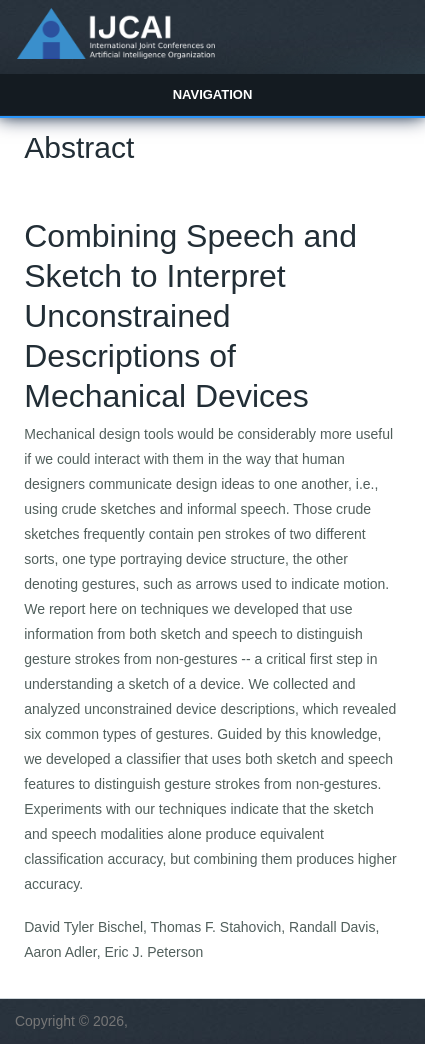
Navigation (213, 94)
